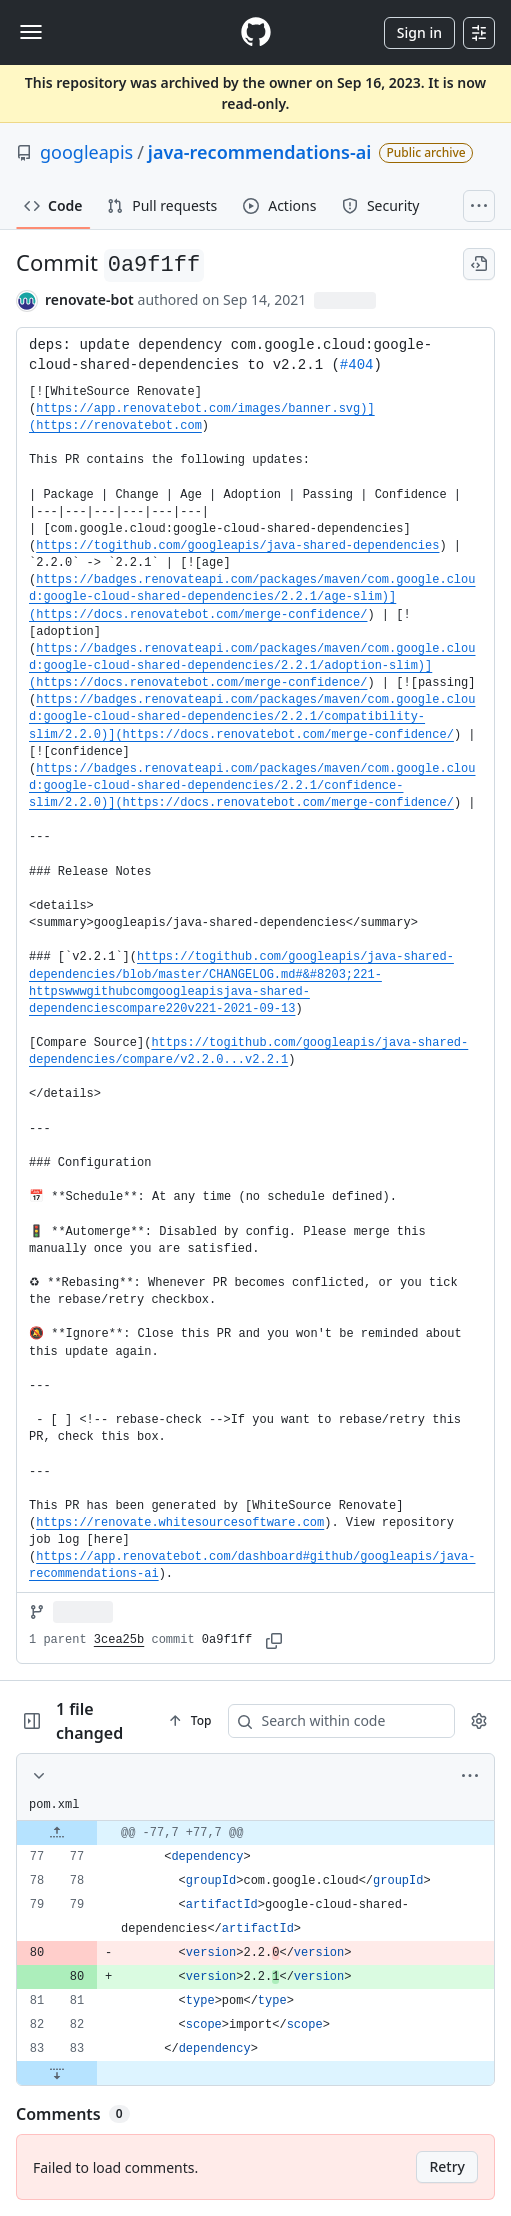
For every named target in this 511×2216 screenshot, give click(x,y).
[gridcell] (255, 1833)
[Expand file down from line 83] (57, 2073)
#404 (357, 365)
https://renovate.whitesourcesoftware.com (180, 1523)
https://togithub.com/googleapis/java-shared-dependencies (237, 546)
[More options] (470, 1776)
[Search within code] (347, 1721)
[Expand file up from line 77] (57, 1833)
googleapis (86, 152)
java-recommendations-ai (260, 152)
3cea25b (119, 1640)
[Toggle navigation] (31, 32)
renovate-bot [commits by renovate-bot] (89, 299)
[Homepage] (256, 32)
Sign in (419, 32)
